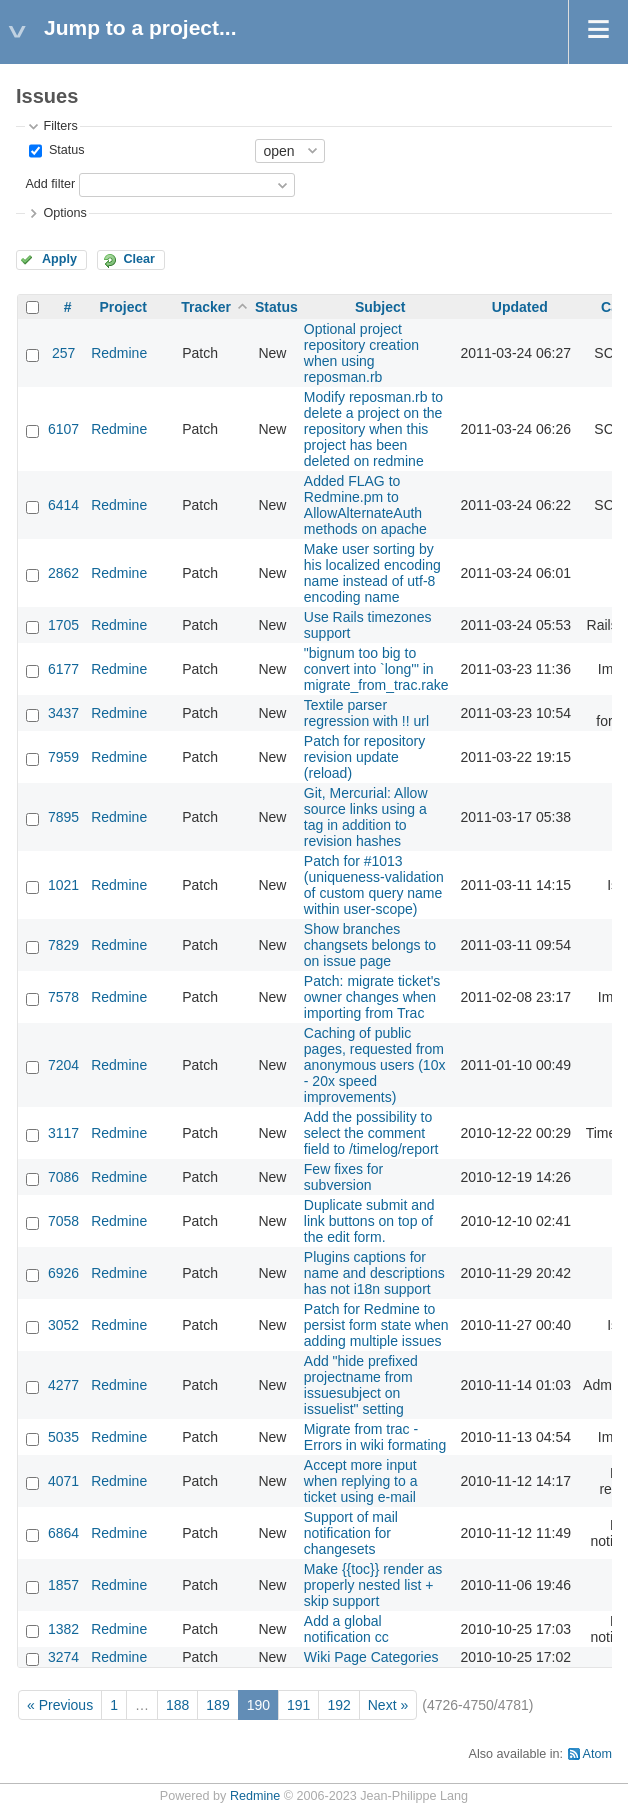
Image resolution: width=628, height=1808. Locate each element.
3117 (63, 1133)
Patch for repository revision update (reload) (364, 757)
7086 (63, 1177)
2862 (63, 573)
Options (64, 213)
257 (63, 353)
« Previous (60, 1705)
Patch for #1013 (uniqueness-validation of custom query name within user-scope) (374, 885)
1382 (63, 1629)
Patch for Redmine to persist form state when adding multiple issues (376, 1325)
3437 (63, 713)
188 (177, 1705)
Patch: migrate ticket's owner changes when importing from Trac (372, 997)
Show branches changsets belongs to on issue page (370, 945)
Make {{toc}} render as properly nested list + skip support (373, 1585)
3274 (63, 1657)
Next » (388, 1705)
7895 (63, 817)
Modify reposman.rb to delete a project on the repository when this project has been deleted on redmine (373, 429)
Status (64, 150)
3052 (63, 1325)
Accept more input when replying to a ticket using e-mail (361, 1481)
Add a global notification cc (346, 1629)
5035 (63, 1437)
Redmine (119, 353)
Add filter (50, 184)
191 (298, 1705)
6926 (63, 1273)
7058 (63, 1221)
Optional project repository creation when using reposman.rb (361, 353)
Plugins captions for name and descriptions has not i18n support (374, 1273)
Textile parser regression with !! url (366, 713)
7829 (63, 945)
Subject (380, 307)
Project (122, 307)
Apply (59, 259)
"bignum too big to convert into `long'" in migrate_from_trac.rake (376, 669)
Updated (520, 307)
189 (217, 1705)
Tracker (206, 307)
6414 (63, 505)
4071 (63, 1481)
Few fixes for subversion (343, 1177)
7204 (63, 1065)
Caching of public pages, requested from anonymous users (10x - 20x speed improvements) (375, 1065)
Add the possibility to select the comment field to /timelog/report (371, 1133)
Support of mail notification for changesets (351, 1533)
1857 (63, 1585)
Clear (139, 259)
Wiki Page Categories (371, 1657)
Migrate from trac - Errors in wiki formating (375, 1437)
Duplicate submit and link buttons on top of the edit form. (369, 1221)
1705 (63, 625)
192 (338, 1705)
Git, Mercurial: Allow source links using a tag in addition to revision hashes (366, 817)
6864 (63, 1533)
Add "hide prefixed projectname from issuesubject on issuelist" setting (361, 1385)
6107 (63, 429)
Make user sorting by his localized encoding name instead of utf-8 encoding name (372, 573)
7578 (63, 997)
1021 (63, 885)
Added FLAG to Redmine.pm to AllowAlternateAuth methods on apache (365, 505)
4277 (63, 1385)
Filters (60, 126)
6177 (63, 669)
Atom (597, 1754)
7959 (63, 757)
